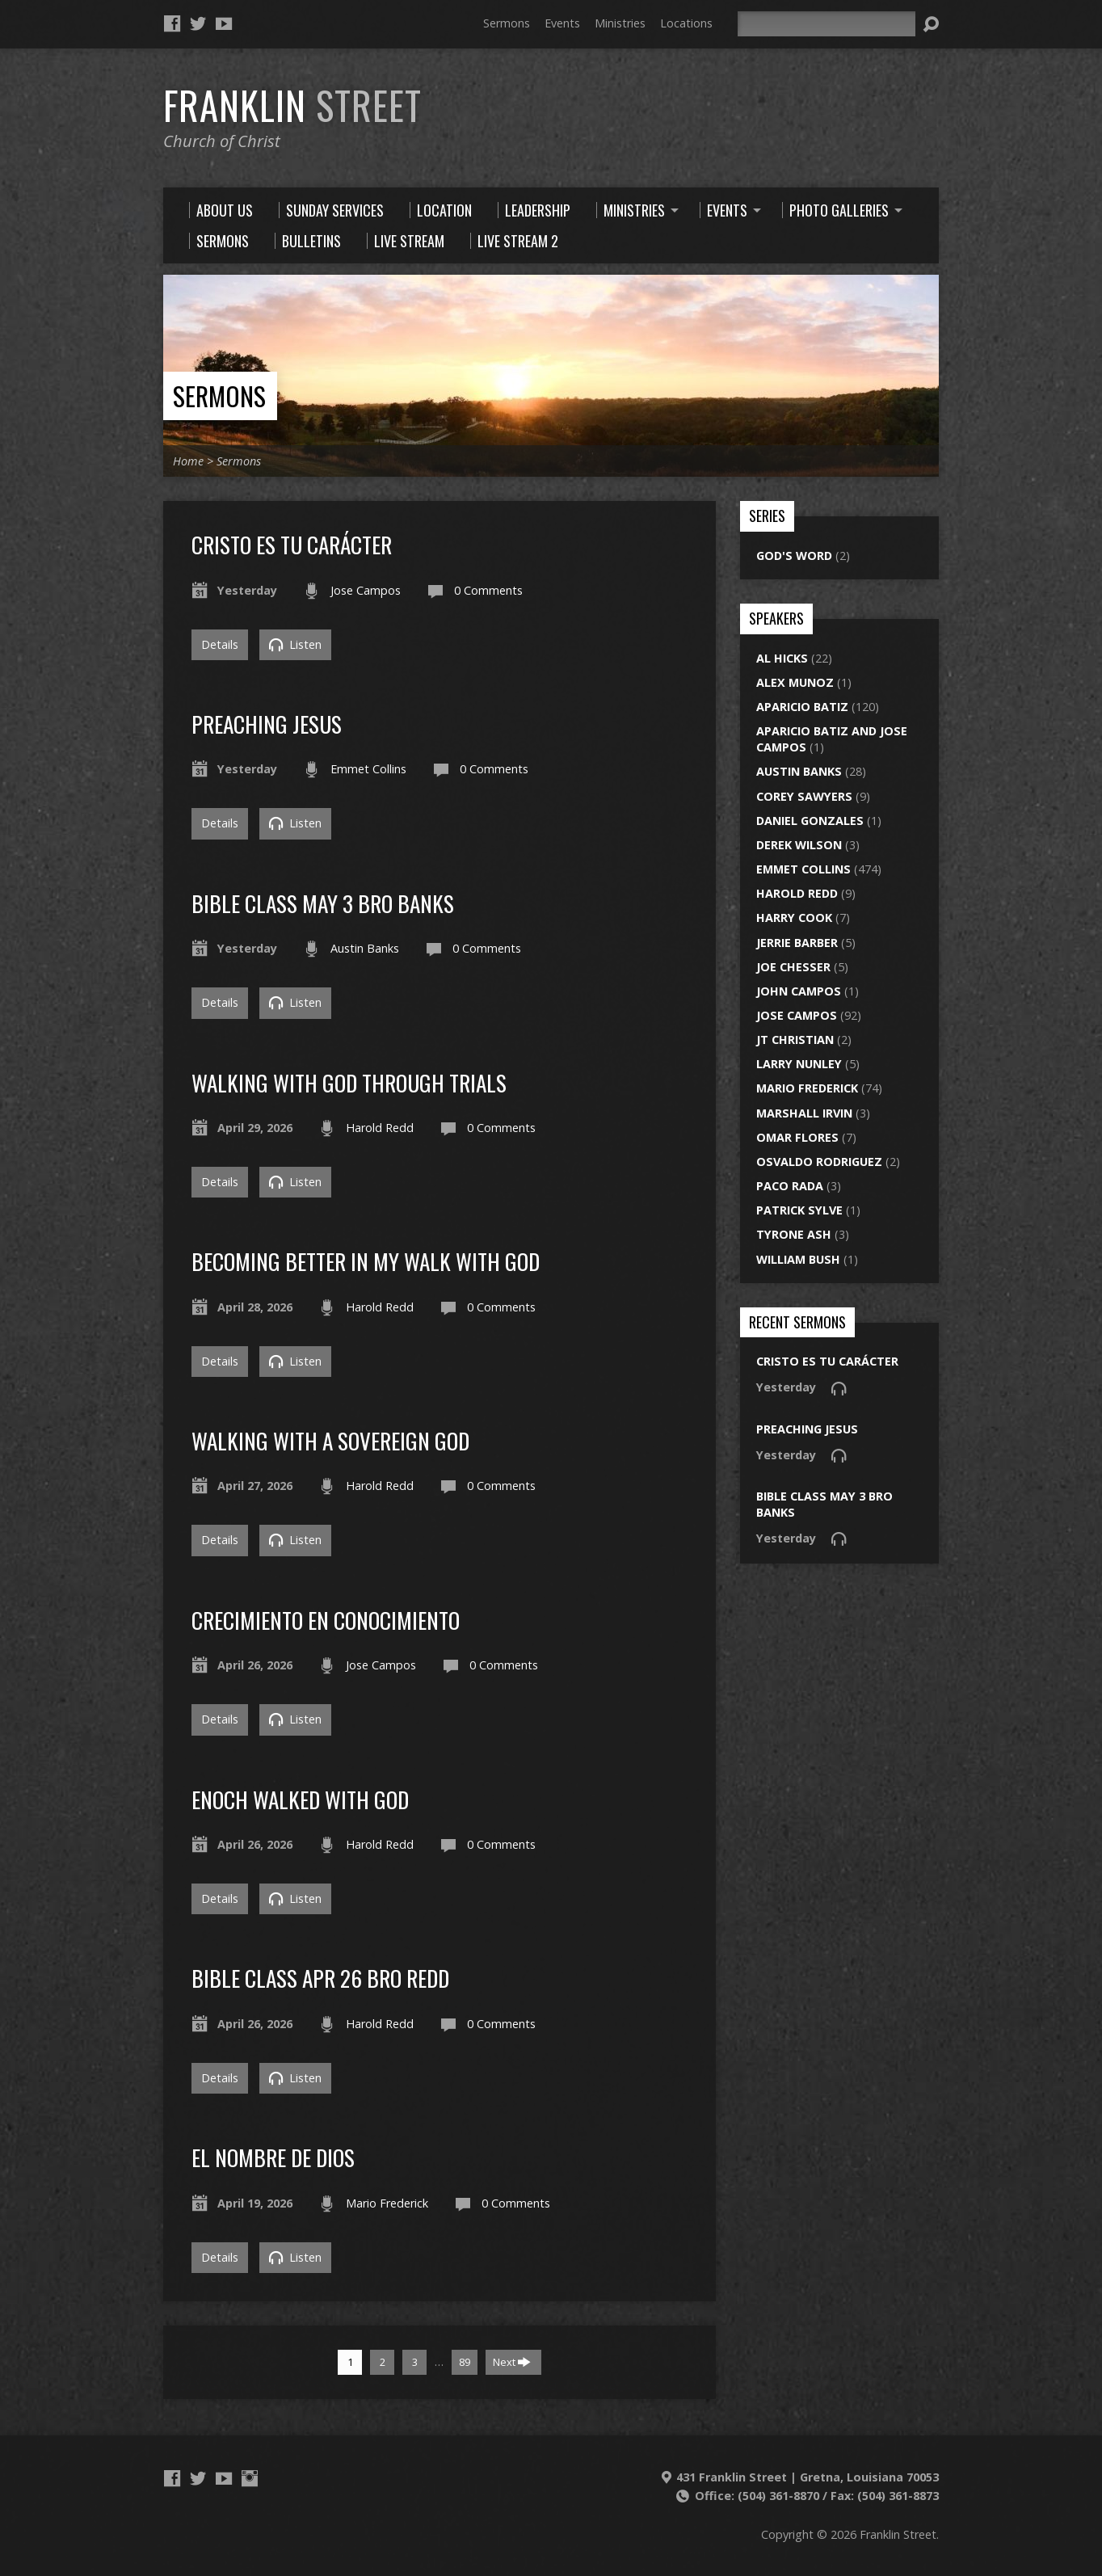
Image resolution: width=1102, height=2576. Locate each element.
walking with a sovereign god (330, 1440)
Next (512, 2362)
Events (562, 23)
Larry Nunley (799, 1063)
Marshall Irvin (804, 1113)
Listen (295, 644)
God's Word (794, 555)
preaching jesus (266, 723)
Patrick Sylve (799, 1210)
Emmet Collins (368, 769)
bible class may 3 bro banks (322, 903)
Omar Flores (797, 1137)
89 (464, 2362)
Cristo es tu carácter (291, 544)
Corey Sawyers (804, 796)
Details (219, 644)
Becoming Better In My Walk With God (365, 1260)
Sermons (506, 23)
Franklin (292, 105)
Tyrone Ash (793, 1234)
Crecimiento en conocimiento (325, 1619)
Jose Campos (365, 590)
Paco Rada (789, 1185)
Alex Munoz (795, 682)
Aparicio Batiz (802, 706)
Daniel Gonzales (810, 820)
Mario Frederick (387, 2203)
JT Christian (795, 1039)
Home (188, 461)
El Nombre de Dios (273, 2157)
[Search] (826, 23)
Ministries (620, 23)
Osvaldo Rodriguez (819, 1161)
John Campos (798, 991)
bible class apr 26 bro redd (320, 1977)
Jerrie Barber (797, 942)
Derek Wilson (799, 844)
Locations (686, 23)
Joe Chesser (793, 966)
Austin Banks (364, 948)
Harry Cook (794, 917)
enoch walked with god (300, 1799)
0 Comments (488, 590)
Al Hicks (782, 658)
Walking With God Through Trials (349, 1082)
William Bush (798, 1259)
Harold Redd (380, 1127)
